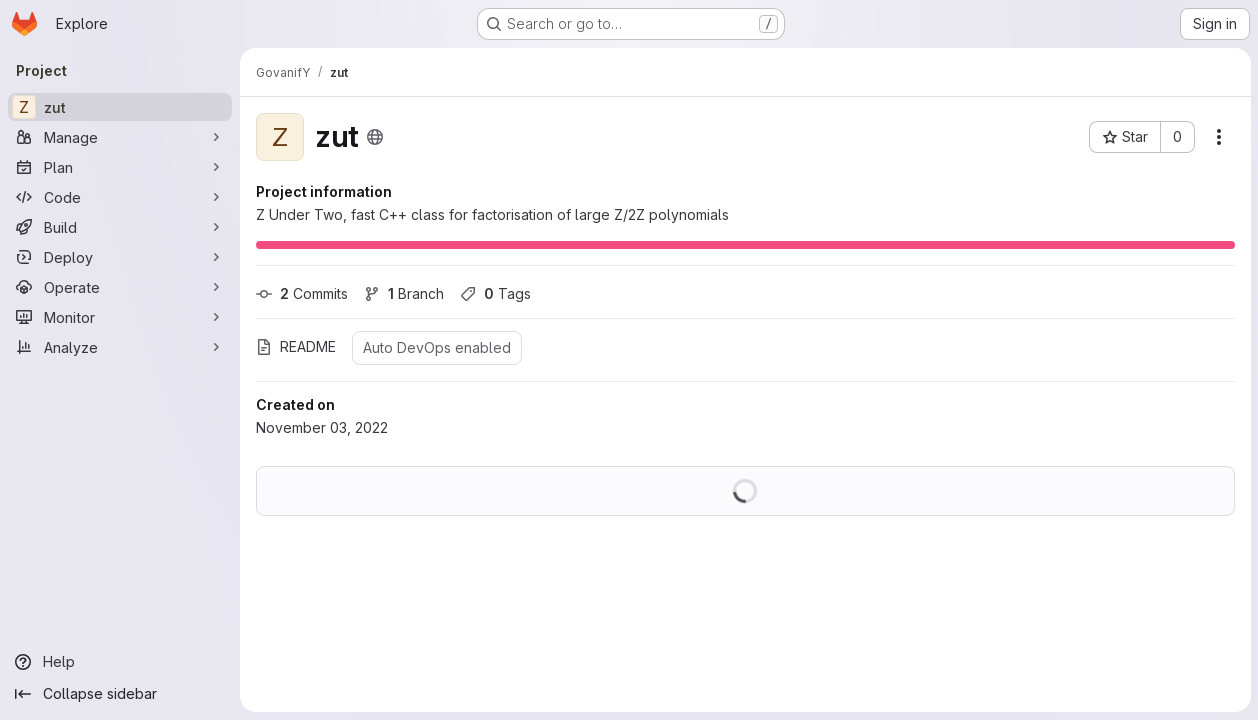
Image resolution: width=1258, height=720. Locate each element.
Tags (495, 293)
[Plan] (120, 167)
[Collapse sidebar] (120, 694)
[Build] (120, 227)
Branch (404, 293)
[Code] (120, 197)
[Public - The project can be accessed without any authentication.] (375, 137)
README (296, 346)
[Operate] (120, 287)
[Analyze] (120, 347)
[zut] (120, 107)
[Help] (120, 662)
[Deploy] (120, 257)
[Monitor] (120, 317)
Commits (302, 293)
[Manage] (120, 137)
